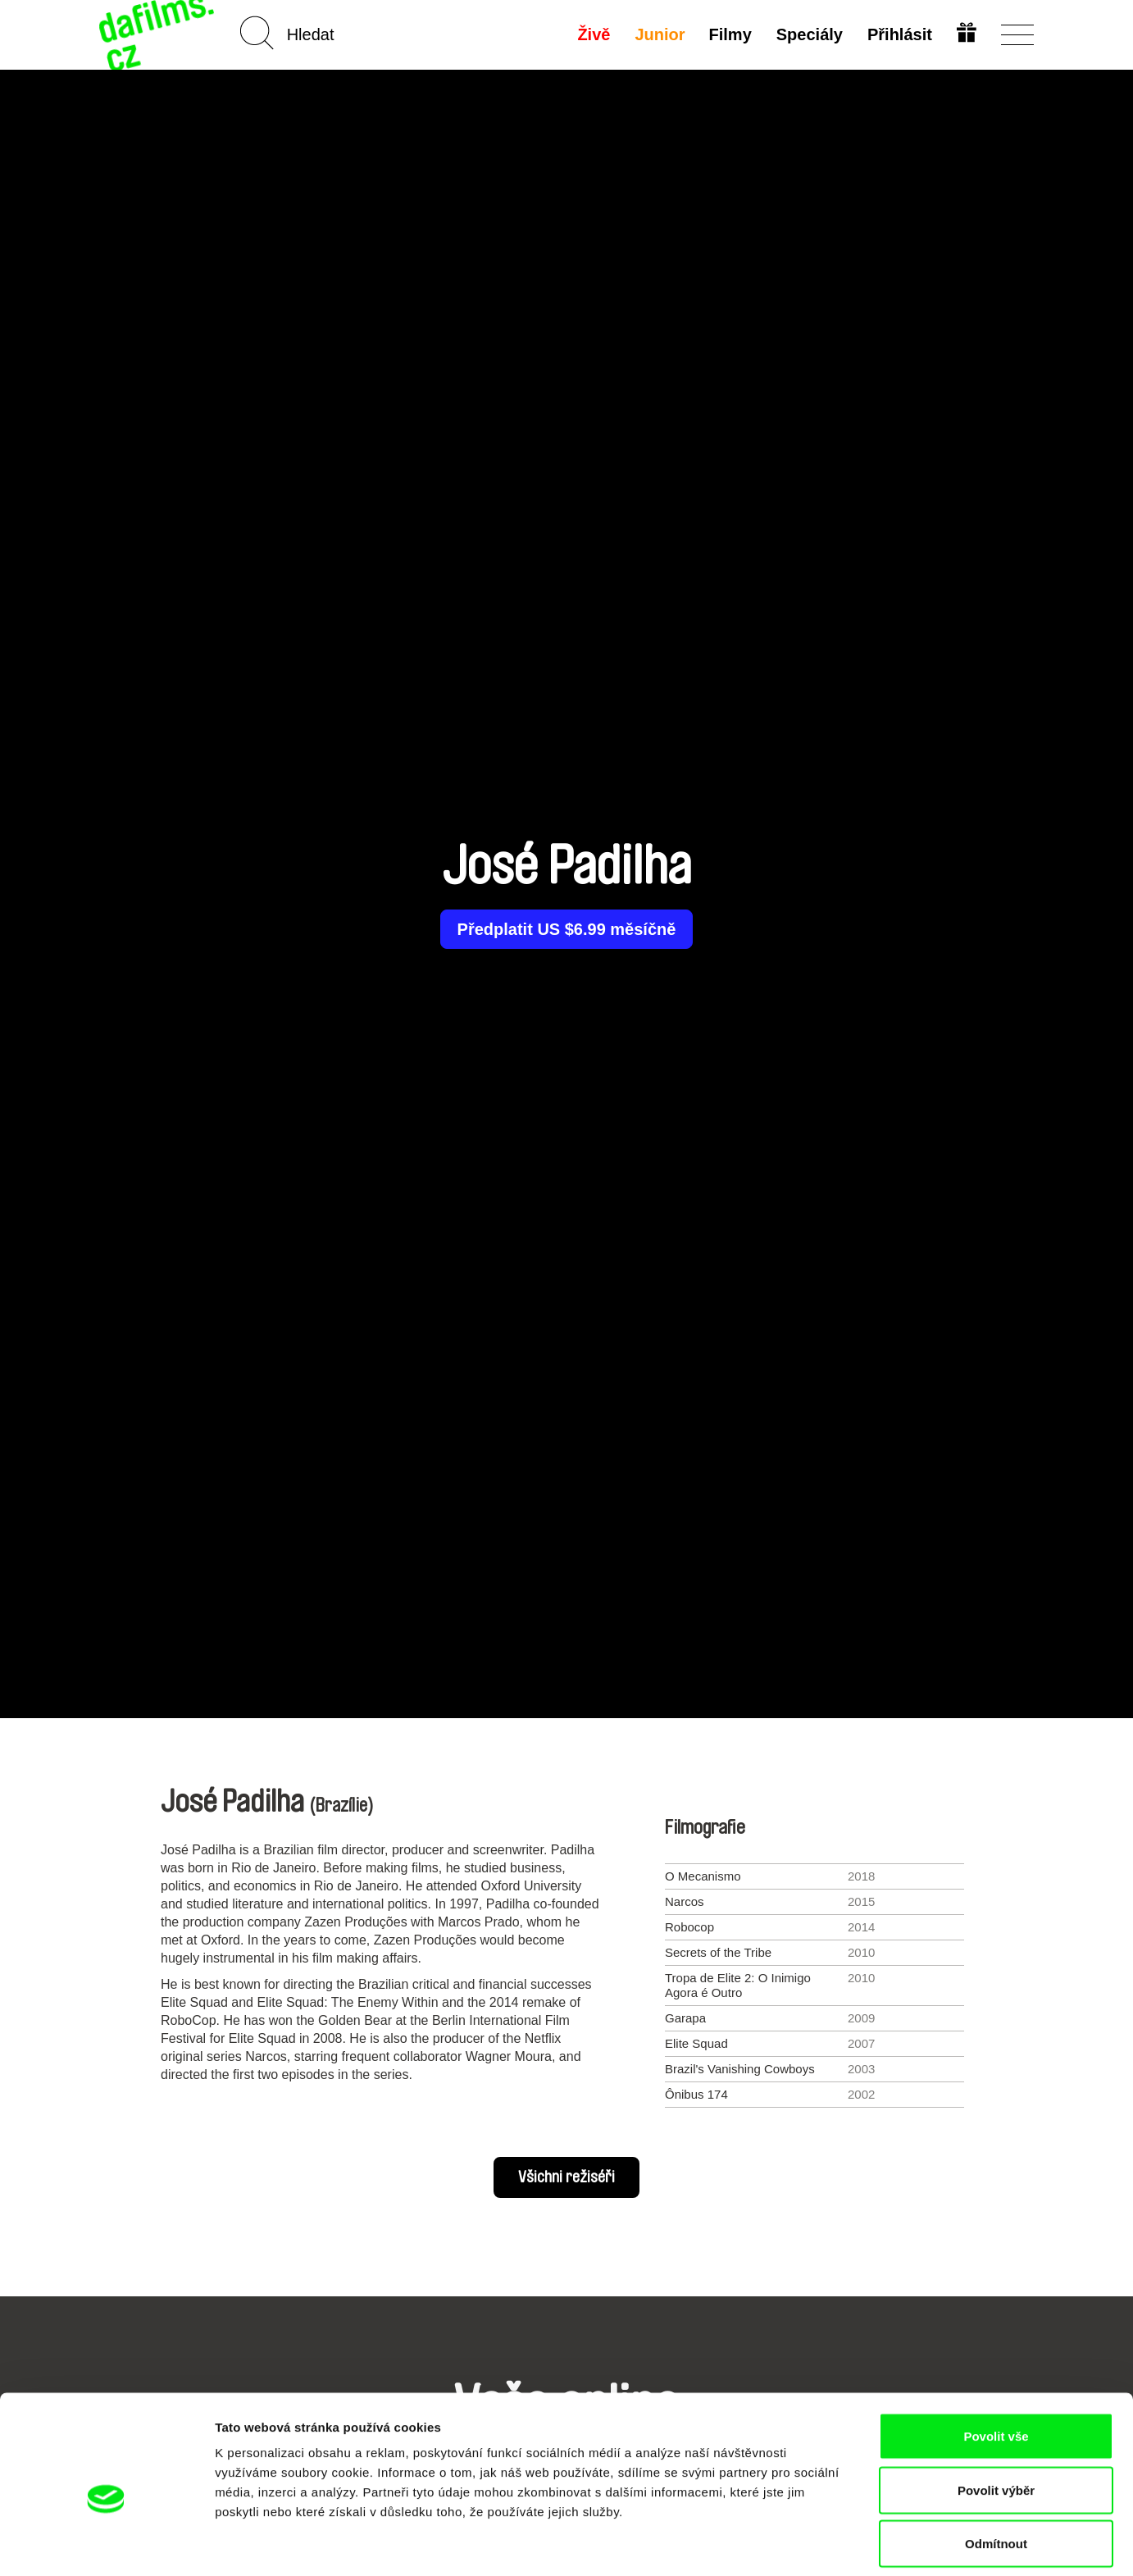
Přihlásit (899, 34)
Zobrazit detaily (866, 2544)
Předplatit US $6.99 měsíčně (566, 929)
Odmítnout (996, 2468)
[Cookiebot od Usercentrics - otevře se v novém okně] (106, 2544)
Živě (592, 34)
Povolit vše (995, 2361)
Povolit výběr (996, 2415)
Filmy (729, 34)
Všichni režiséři (566, 2177)
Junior (659, 34)
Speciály (809, 34)
